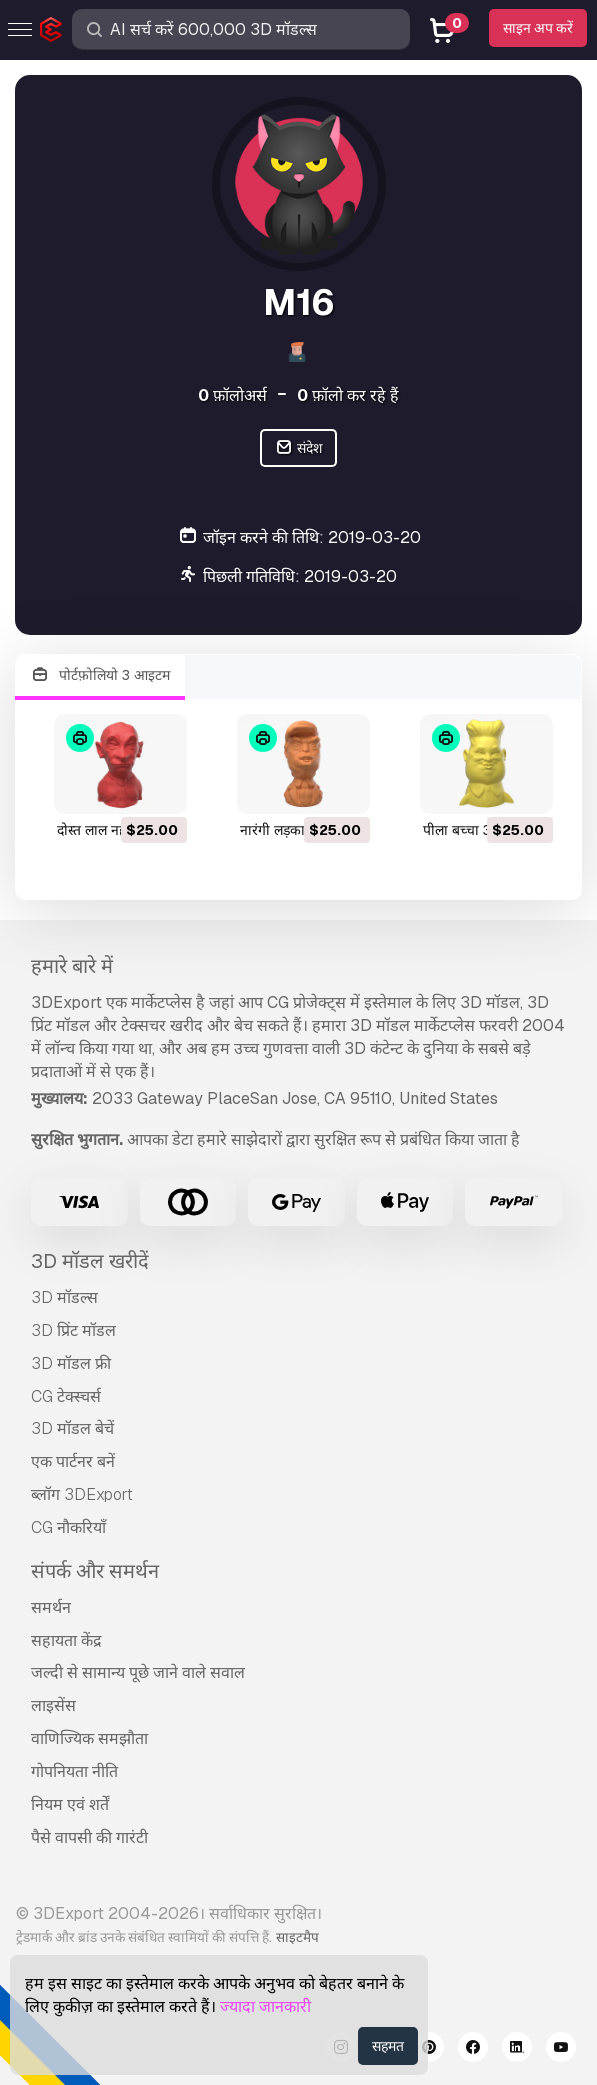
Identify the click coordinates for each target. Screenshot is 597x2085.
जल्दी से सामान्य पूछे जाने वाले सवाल (138, 1672)
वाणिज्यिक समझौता (89, 1738)
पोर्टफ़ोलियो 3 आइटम (100, 675)
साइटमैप (297, 1937)
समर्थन (51, 1607)
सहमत (388, 2046)
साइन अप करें (538, 28)
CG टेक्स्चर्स (66, 1396)
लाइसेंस (53, 1705)
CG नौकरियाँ (68, 1527)
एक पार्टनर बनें (73, 1461)
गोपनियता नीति (74, 1771)
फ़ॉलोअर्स (232, 395)
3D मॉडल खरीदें (90, 1261)
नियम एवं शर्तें (70, 1804)
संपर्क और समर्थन (95, 1571)
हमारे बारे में (72, 966)
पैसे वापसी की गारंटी (89, 1837)
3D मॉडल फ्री (71, 1363)
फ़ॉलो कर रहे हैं (348, 395)
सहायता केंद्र (66, 1640)
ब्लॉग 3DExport (82, 1494)
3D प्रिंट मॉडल (73, 1330)
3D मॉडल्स (64, 1297)
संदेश (298, 448)
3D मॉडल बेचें (72, 1428)
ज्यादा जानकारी (265, 2006)
